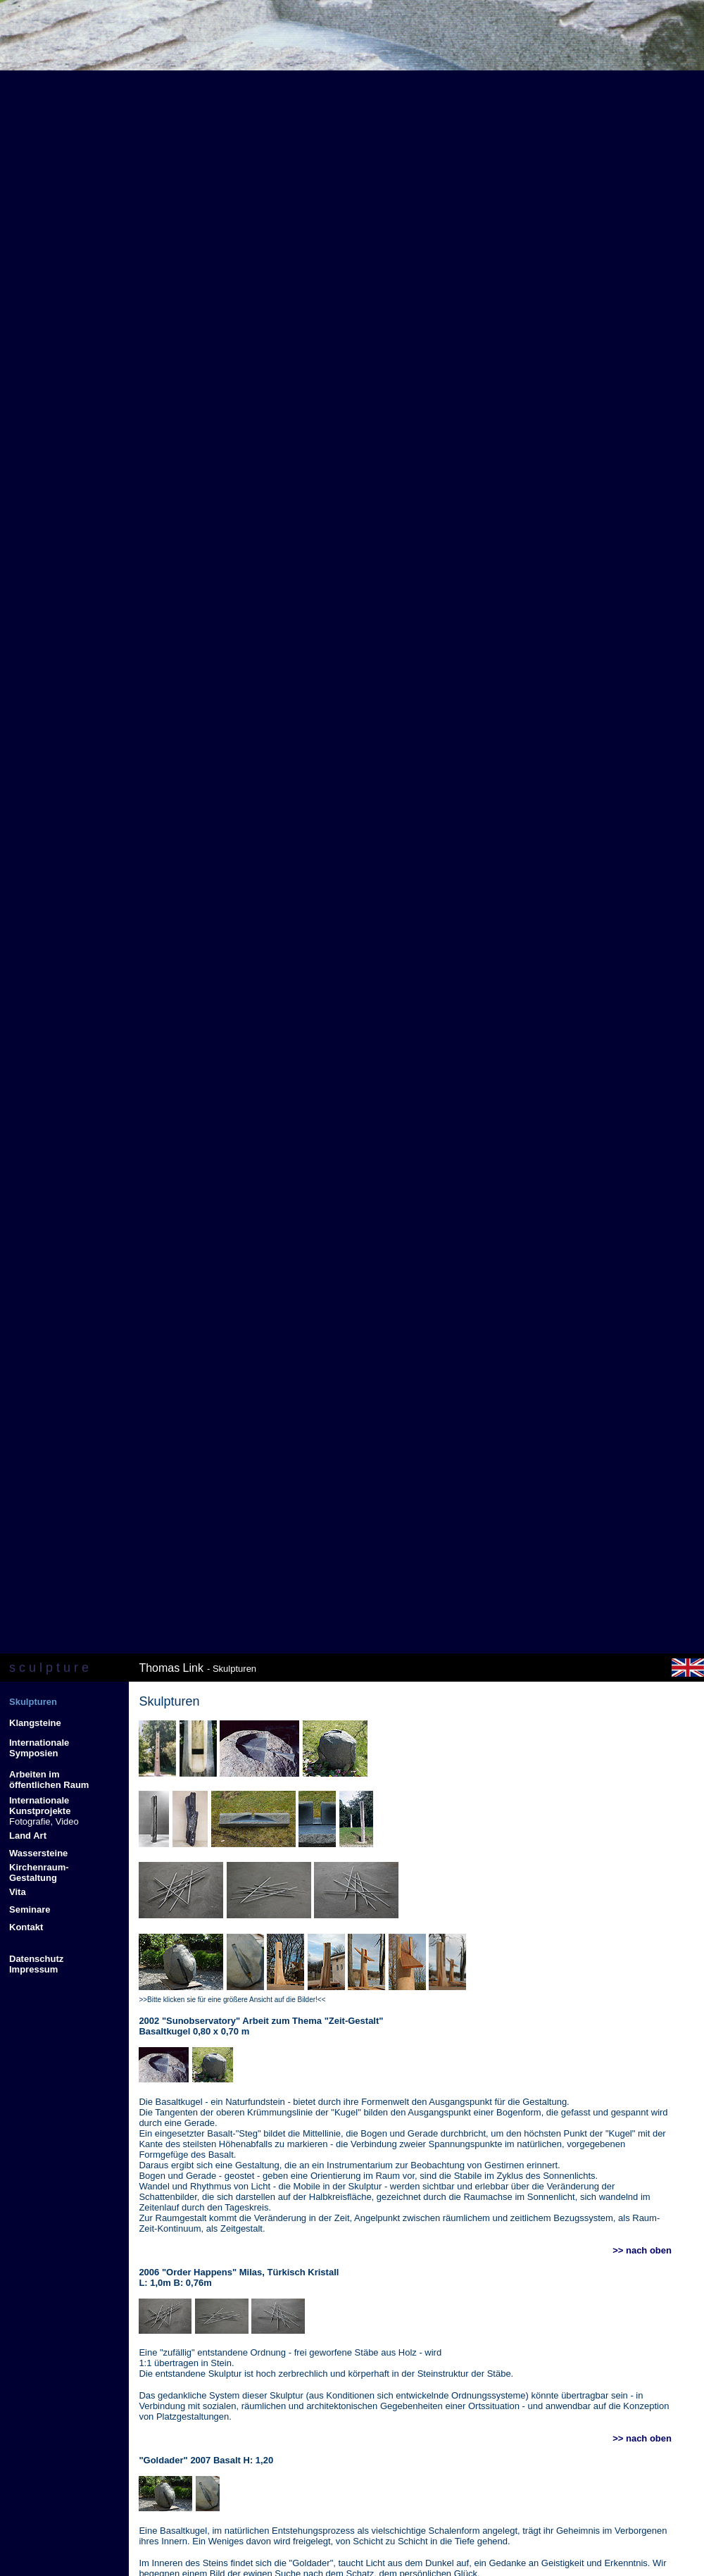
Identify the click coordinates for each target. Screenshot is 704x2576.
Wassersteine (38, 1853)
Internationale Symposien (39, 1747)
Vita (17, 1892)
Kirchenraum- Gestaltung (39, 1872)
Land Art (27, 1835)
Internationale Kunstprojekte (39, 1805)
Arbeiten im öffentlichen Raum (49, 1779)
